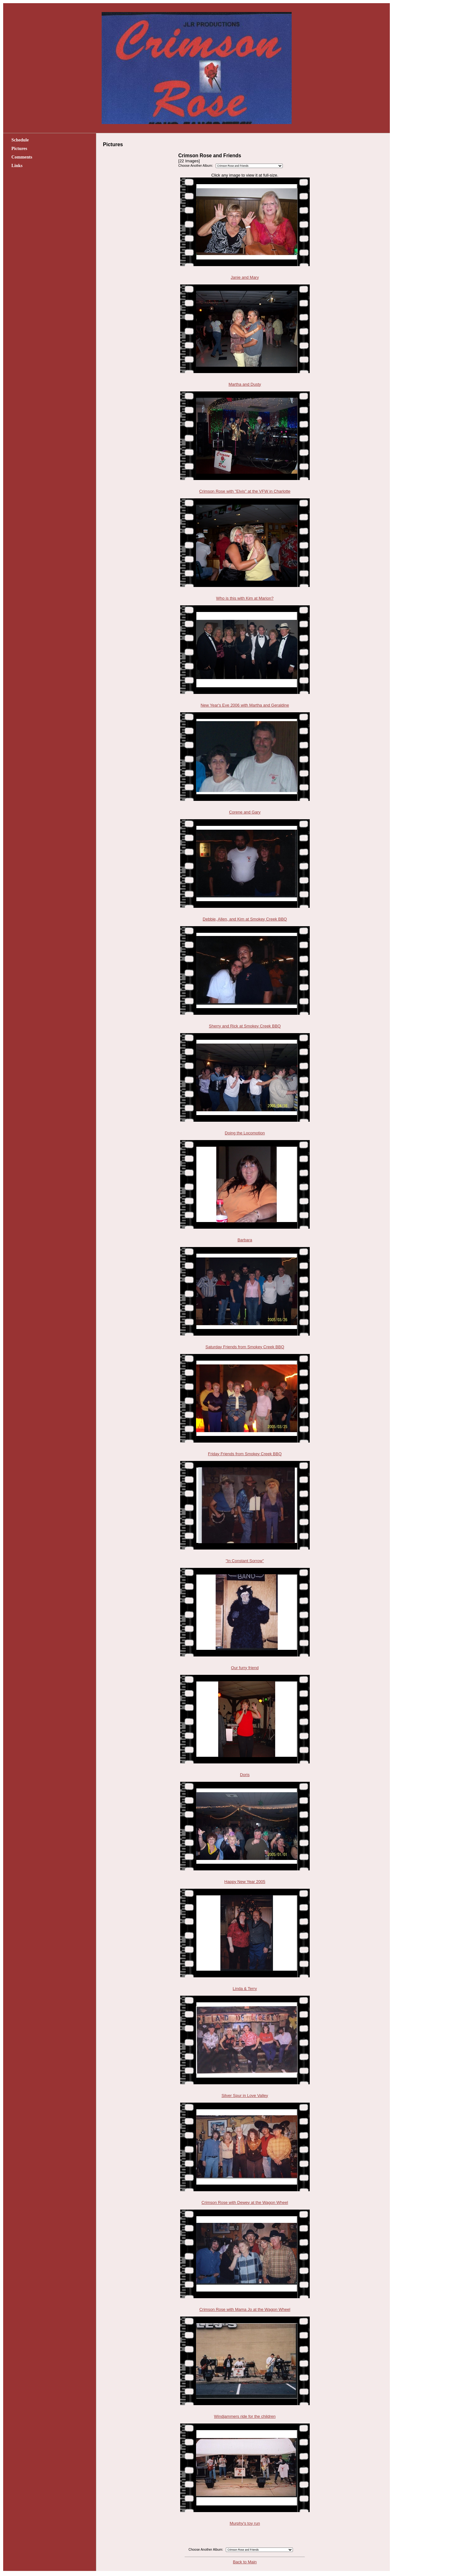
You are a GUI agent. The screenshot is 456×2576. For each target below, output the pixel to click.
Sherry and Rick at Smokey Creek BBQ (245, 1026)
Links (16, 165)
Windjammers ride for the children (245, 2416)
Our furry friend (244, 1667)
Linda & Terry (245, 1988)
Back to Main (244, 2562)
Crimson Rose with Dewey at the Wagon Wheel (244, 2202)
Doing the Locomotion (245, 1133)
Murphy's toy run (245, 2523)
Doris (245, 1774)
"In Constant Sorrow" (245, 1560)
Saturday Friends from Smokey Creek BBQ (245, 1346)
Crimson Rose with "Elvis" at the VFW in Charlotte (244, 491)
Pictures (19, 148)
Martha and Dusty (245, 384)
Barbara (245, 1240)
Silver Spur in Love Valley (244, 2095)
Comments (21, 156)
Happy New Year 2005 (244, 1881)
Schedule (20, 139)
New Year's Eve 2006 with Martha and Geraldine (244, 705)
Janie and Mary (245, 277)
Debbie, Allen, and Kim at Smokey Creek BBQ (245, 919)
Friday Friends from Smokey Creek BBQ (245, 1453)
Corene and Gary (245, 812)
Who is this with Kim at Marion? (244, 598)
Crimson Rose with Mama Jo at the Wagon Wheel (244, 2309)
